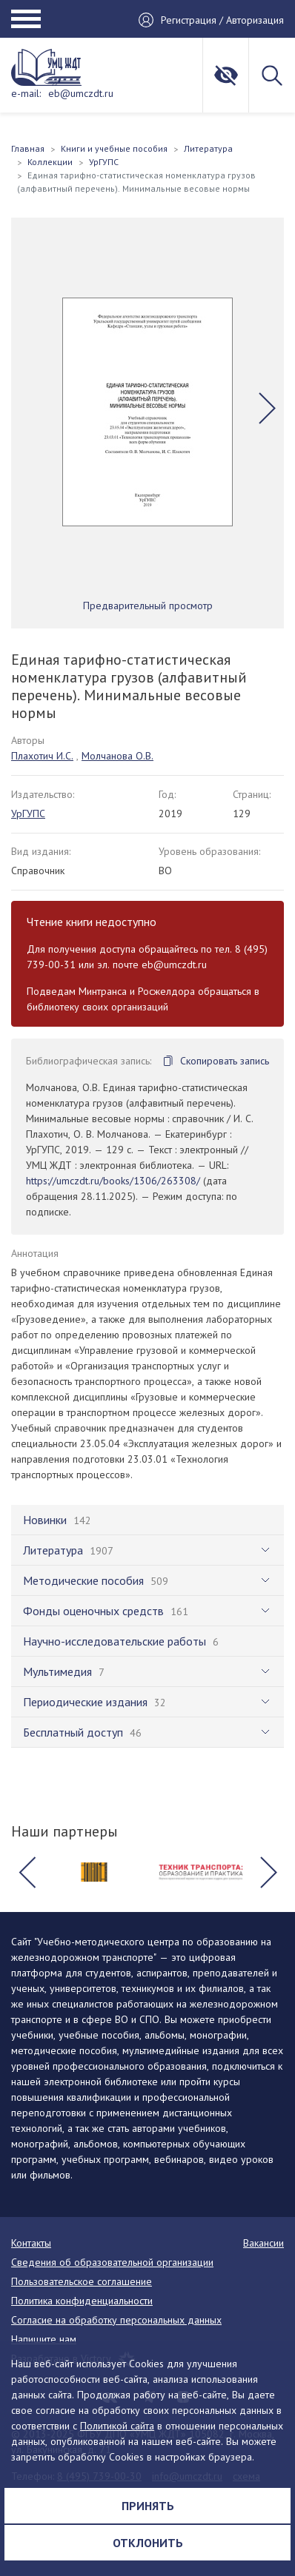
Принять (148, 2505)
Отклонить (148, 2542)
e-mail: (26, 93)
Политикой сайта (117, 2425)
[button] (267, 407)
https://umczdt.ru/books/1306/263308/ (113, 1180)
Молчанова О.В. (117, 755)
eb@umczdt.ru (80, 93)
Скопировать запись (224, 1060)
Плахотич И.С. (42, 755)
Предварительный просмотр (148, 605)
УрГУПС (28, 813)
